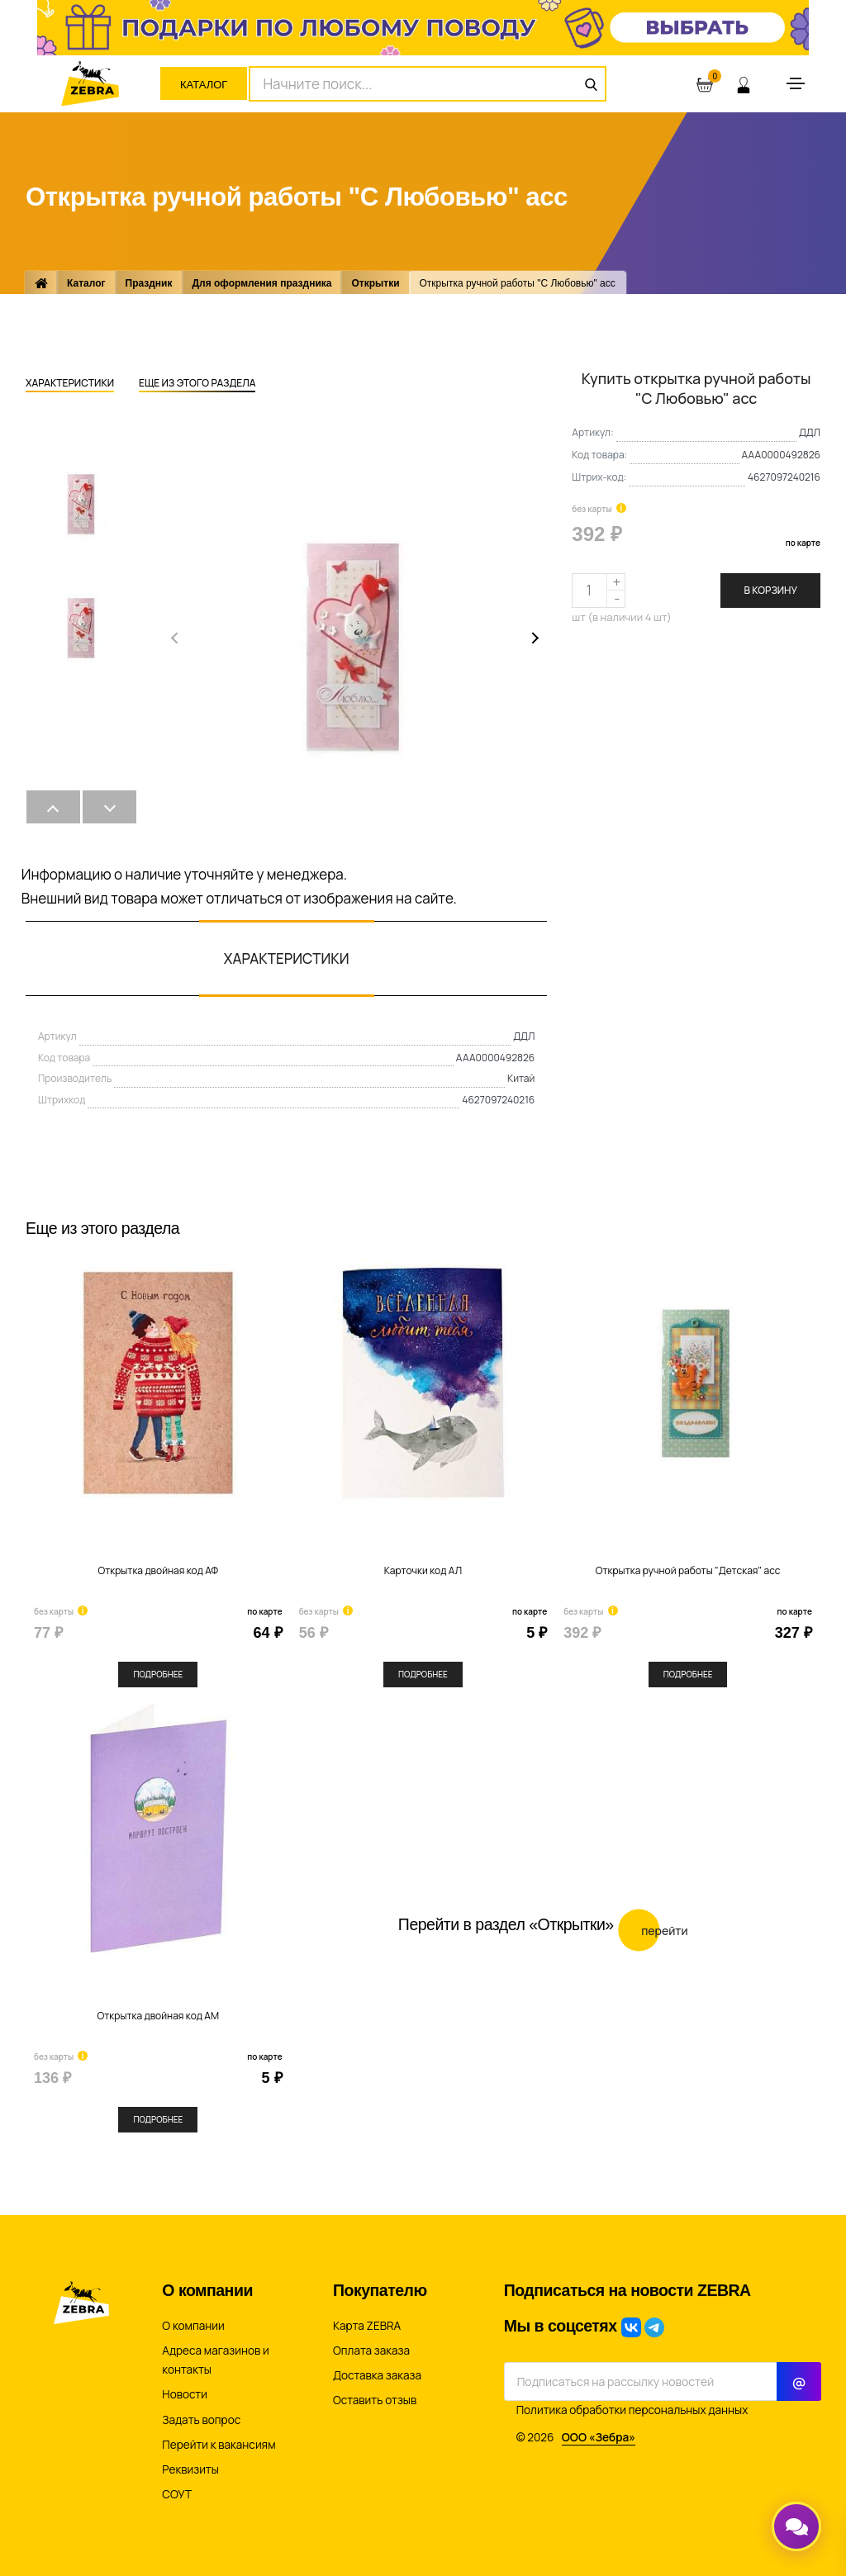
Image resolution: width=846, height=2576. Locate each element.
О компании (193, 2325)
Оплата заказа (371, 2350)
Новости (184, 2394)
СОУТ (177, 2494)
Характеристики (70, 384)
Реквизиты (190, 2469)
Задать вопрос (201, 2419)
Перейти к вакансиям (218, 2444)
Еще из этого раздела (197, 384)
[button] (532, 638)
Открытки (375, 283)
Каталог (203, 84)
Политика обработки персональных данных (632, 2410)
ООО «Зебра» (598, 2437)
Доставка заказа (377, 2375)
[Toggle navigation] (796, 83)
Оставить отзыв (374, 2400)
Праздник (149, 283)
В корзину (770, 590)
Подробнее (158, 1674)
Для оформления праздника (262, 283)
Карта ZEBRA (367, 2325)
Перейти (653, 1922)
